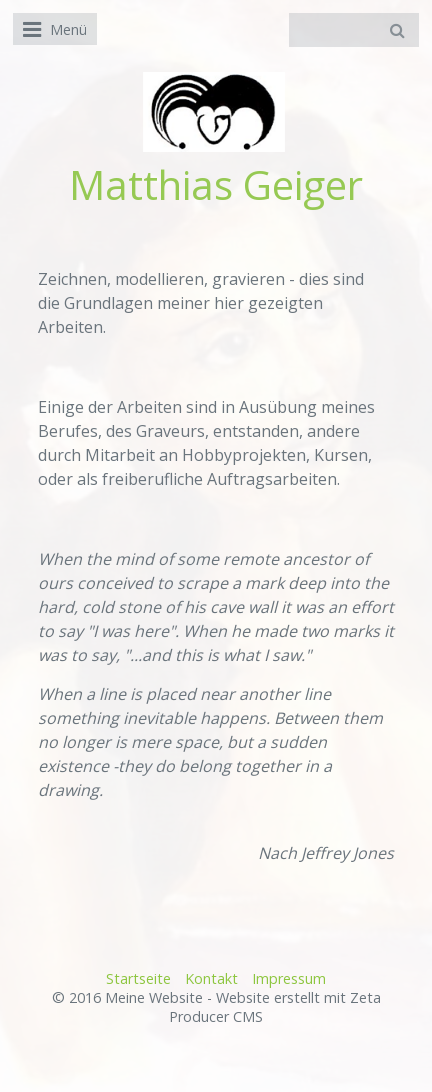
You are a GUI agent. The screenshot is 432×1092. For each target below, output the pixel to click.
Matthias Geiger (216, 184)
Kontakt (211, 978)
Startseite (138, 978)
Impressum (289, 978)
